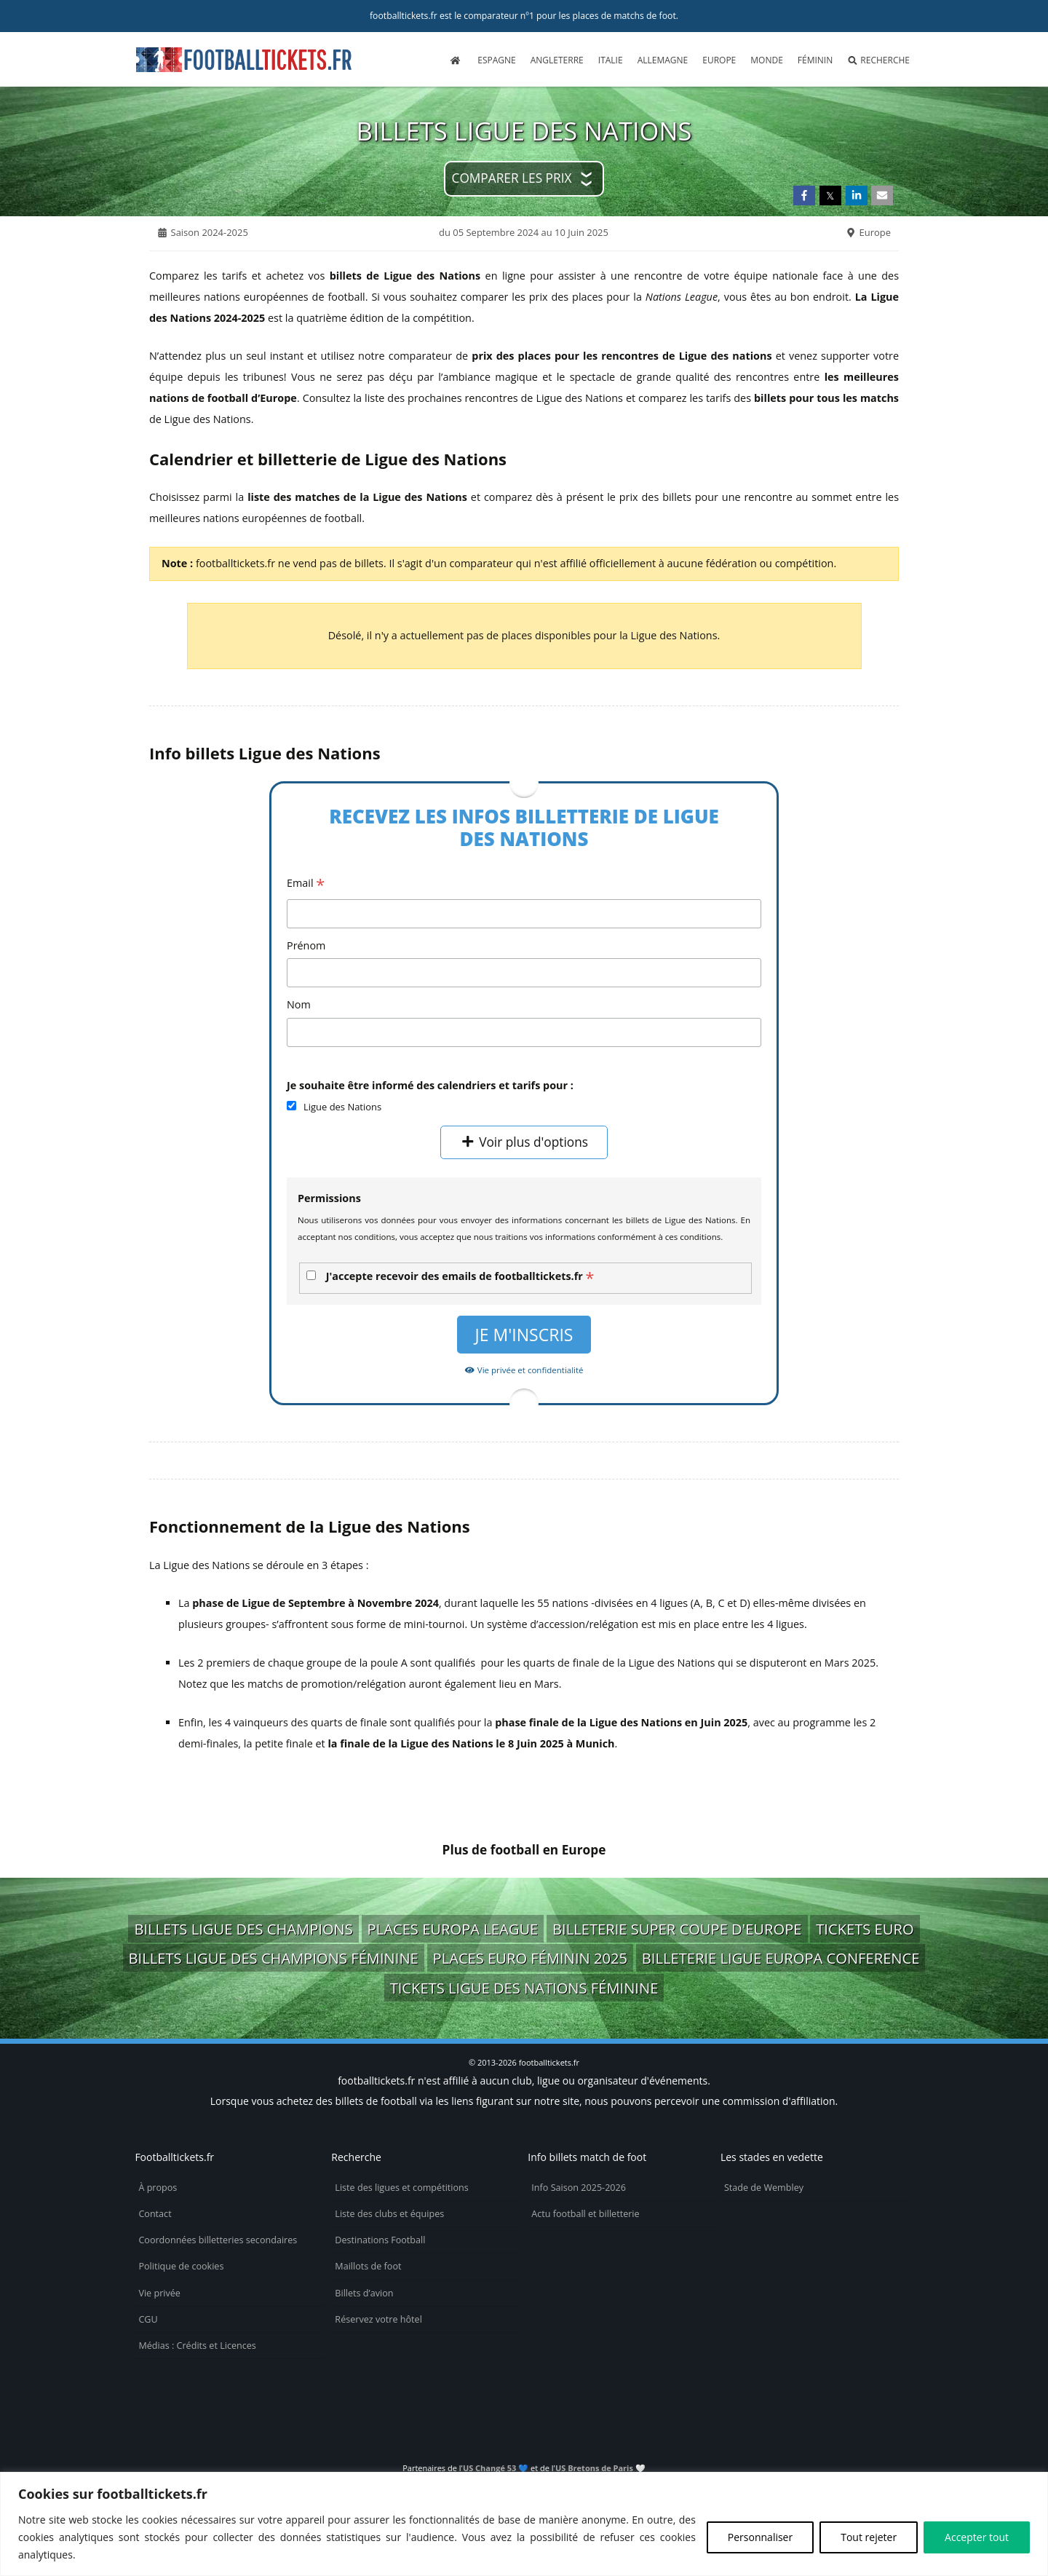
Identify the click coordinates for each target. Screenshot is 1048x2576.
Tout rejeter (869, 2537)
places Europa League (453, 1929)
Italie (610, 60)
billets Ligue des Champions (243, 1929)
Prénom (306, 945)
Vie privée (159, 2293)
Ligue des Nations (342, 1106)
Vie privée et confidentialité (523, 1369)
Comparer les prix (512, 178)
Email (306, 884)
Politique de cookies (180, 2266)
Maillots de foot (368, 2266)
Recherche (878, 60)
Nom (299, 1004)
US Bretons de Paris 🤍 (600, 2467)
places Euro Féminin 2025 (530, 1958)
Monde (766, 60)
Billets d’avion (364, 2293)
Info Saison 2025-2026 (578, 2187)
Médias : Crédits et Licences (196, 2345)
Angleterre (557, 60)
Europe (719, 60)
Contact (154, 2214)
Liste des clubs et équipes (389, 2214)
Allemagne (663, 60)
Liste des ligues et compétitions (401, 2187)
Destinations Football (380, 2240)
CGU (147, 2319)
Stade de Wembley (763, 2187)
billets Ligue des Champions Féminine (273, 1958)
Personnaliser (760, 2537)
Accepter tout (977, 2537)
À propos (157, 2187)
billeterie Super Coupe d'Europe (676, 1929)
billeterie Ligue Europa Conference (781, 1958)
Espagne (496, 60)
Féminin (815, 60)
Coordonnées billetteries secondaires (217, 2240)
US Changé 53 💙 (495, 2467)
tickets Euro (864, 1929)
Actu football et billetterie (585, 2214)
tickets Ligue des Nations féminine (524, 1988)
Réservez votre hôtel (378, 2319)
